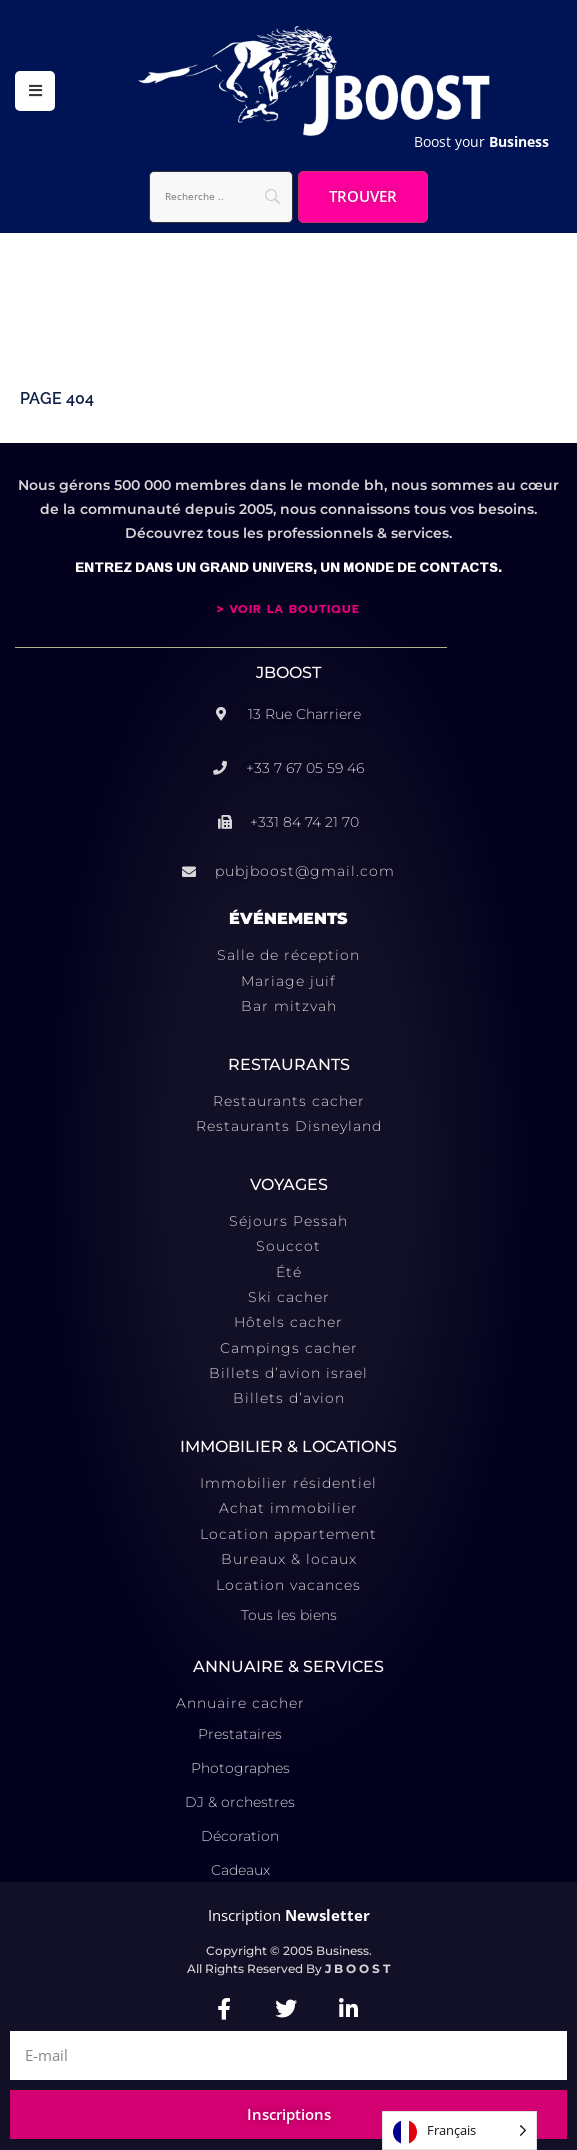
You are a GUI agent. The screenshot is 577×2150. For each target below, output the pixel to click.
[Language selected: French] (459, 2130)
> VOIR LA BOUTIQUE (288, 609)
